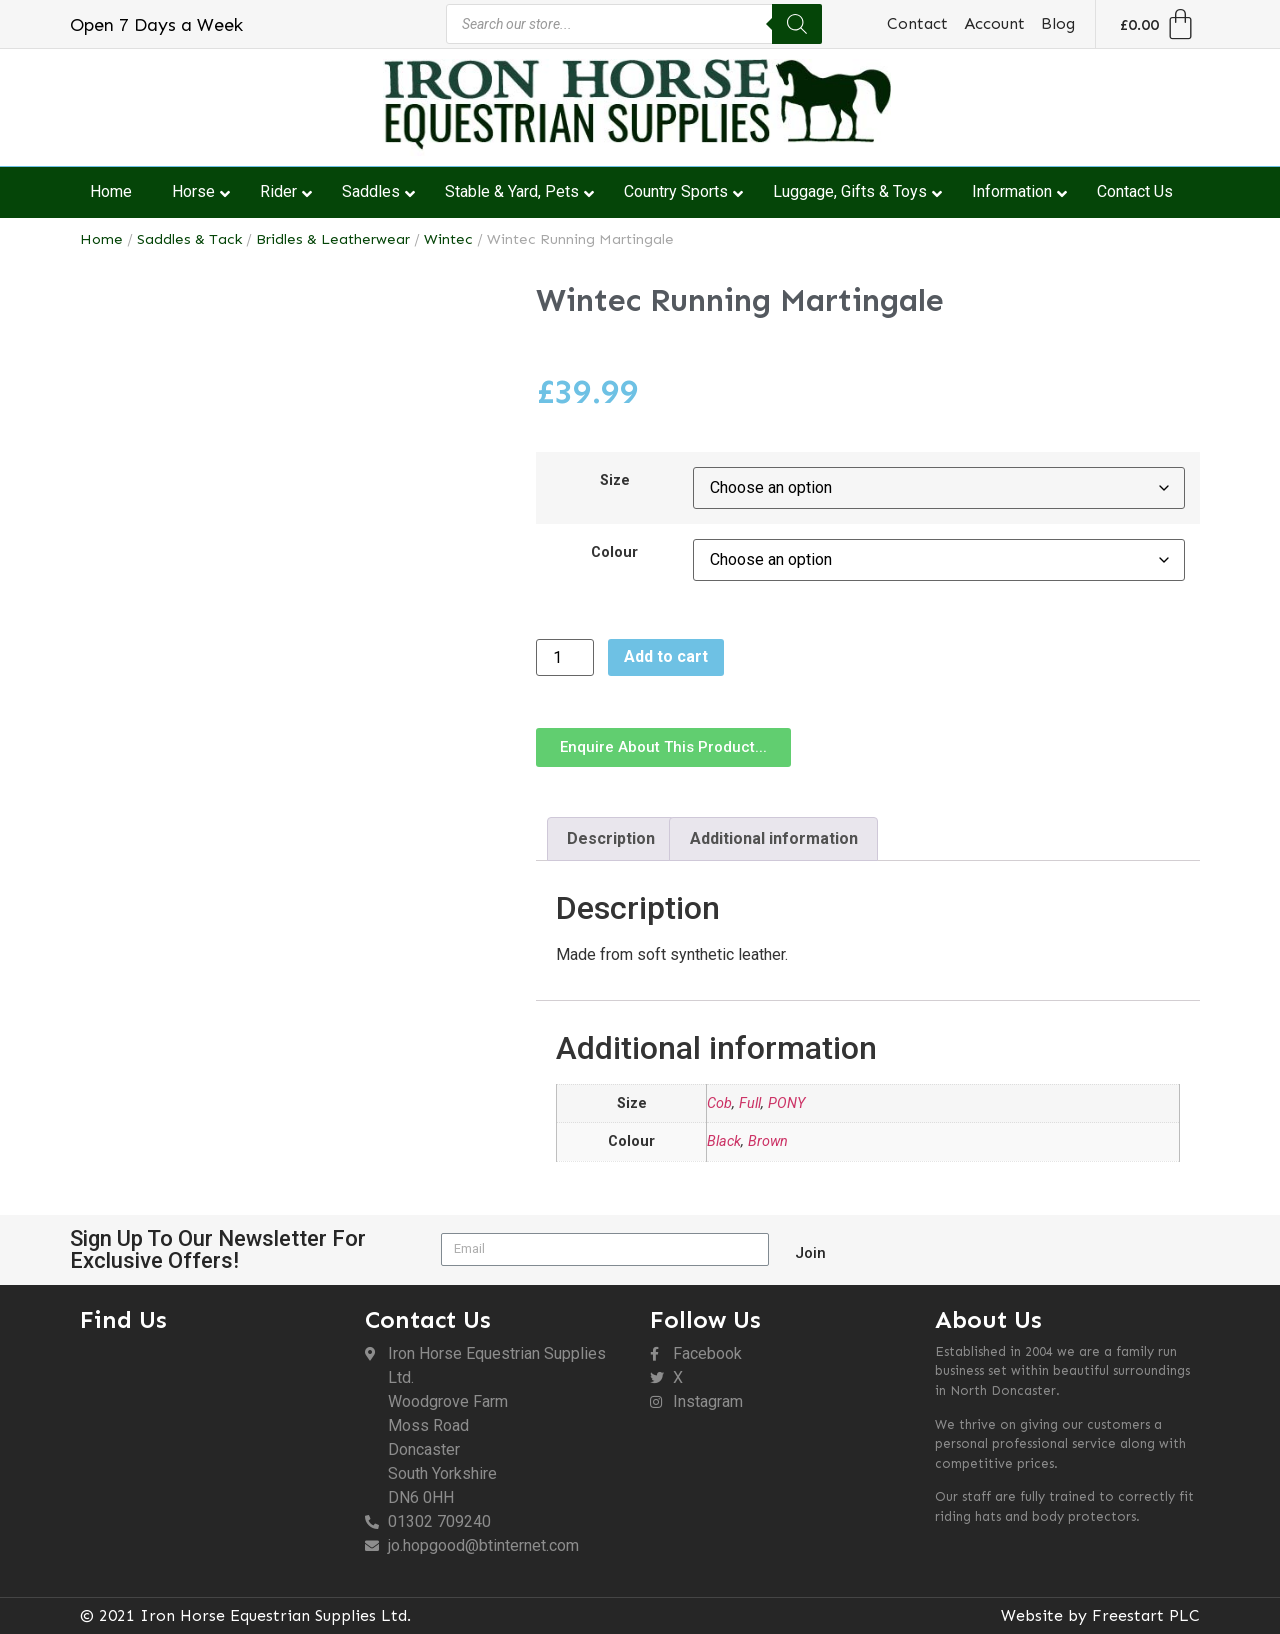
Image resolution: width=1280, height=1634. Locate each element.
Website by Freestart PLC (1100, 1615)
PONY (786, 1103)
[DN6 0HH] (212, 1452)
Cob (719, 1103)
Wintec (448, 239)
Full (750, 1103)
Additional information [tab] (774, 838)
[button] (663, 747)
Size (615, 481)
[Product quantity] (565, 657)
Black (724, 1141)
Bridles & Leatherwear (333, 239)
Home (101, 239)
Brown (768, 1141)
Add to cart (666, 656)
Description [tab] (611, 838)
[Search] (797, 24)
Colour (614, 553)
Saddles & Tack (189, 239)
